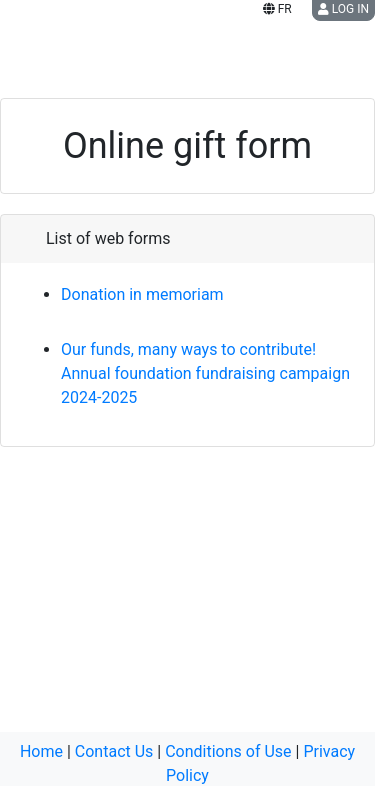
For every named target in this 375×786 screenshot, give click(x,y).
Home (41, 751)
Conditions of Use (228, 751)
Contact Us (114, 751)
